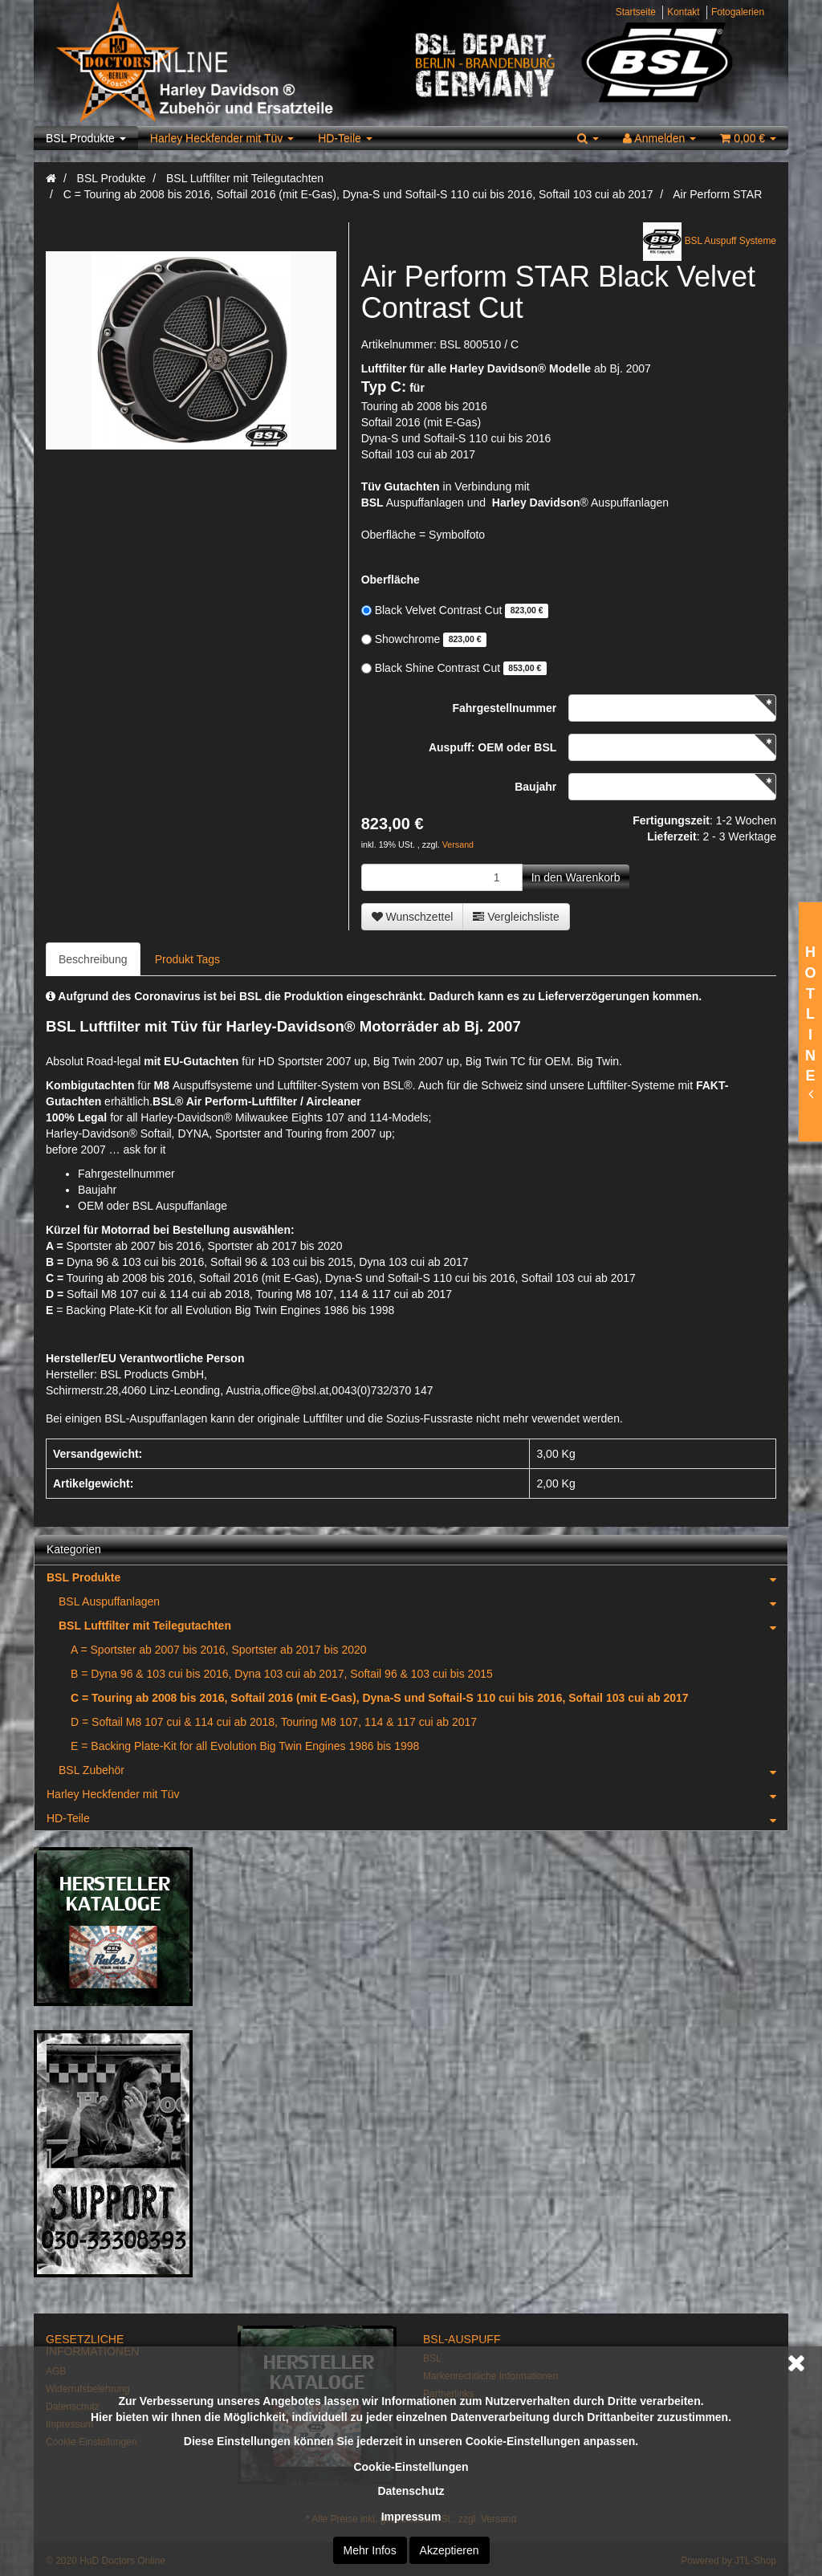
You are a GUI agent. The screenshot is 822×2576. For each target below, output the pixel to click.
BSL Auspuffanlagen (423, 1601)
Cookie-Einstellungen (410, 2466)
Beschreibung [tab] (93, 959)
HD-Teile (345, 138)
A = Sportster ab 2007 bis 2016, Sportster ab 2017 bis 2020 (219, 1649)
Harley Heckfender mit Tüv (222, 138)
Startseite (636, 12)
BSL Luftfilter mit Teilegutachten (423, 1626)
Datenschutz (410, 2490)
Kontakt (683, 12)
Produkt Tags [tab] (187, 959)
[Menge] (442, 877)
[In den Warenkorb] (576, 877)
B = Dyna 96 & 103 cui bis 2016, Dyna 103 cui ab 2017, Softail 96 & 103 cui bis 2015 (282, 1673)
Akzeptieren (449, 2550)
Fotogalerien (737, 12)
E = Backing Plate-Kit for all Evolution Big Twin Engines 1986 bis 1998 (245, 1746)
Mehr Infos (370, 2550)
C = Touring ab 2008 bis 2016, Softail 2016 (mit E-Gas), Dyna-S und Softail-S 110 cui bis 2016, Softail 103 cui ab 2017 (380, 1697)
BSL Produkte (86, 138)
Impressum (411, 2516)
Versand (458, 844)
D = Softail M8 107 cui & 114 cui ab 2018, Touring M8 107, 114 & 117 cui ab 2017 (274, 1721)
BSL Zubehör (423, 1770)
